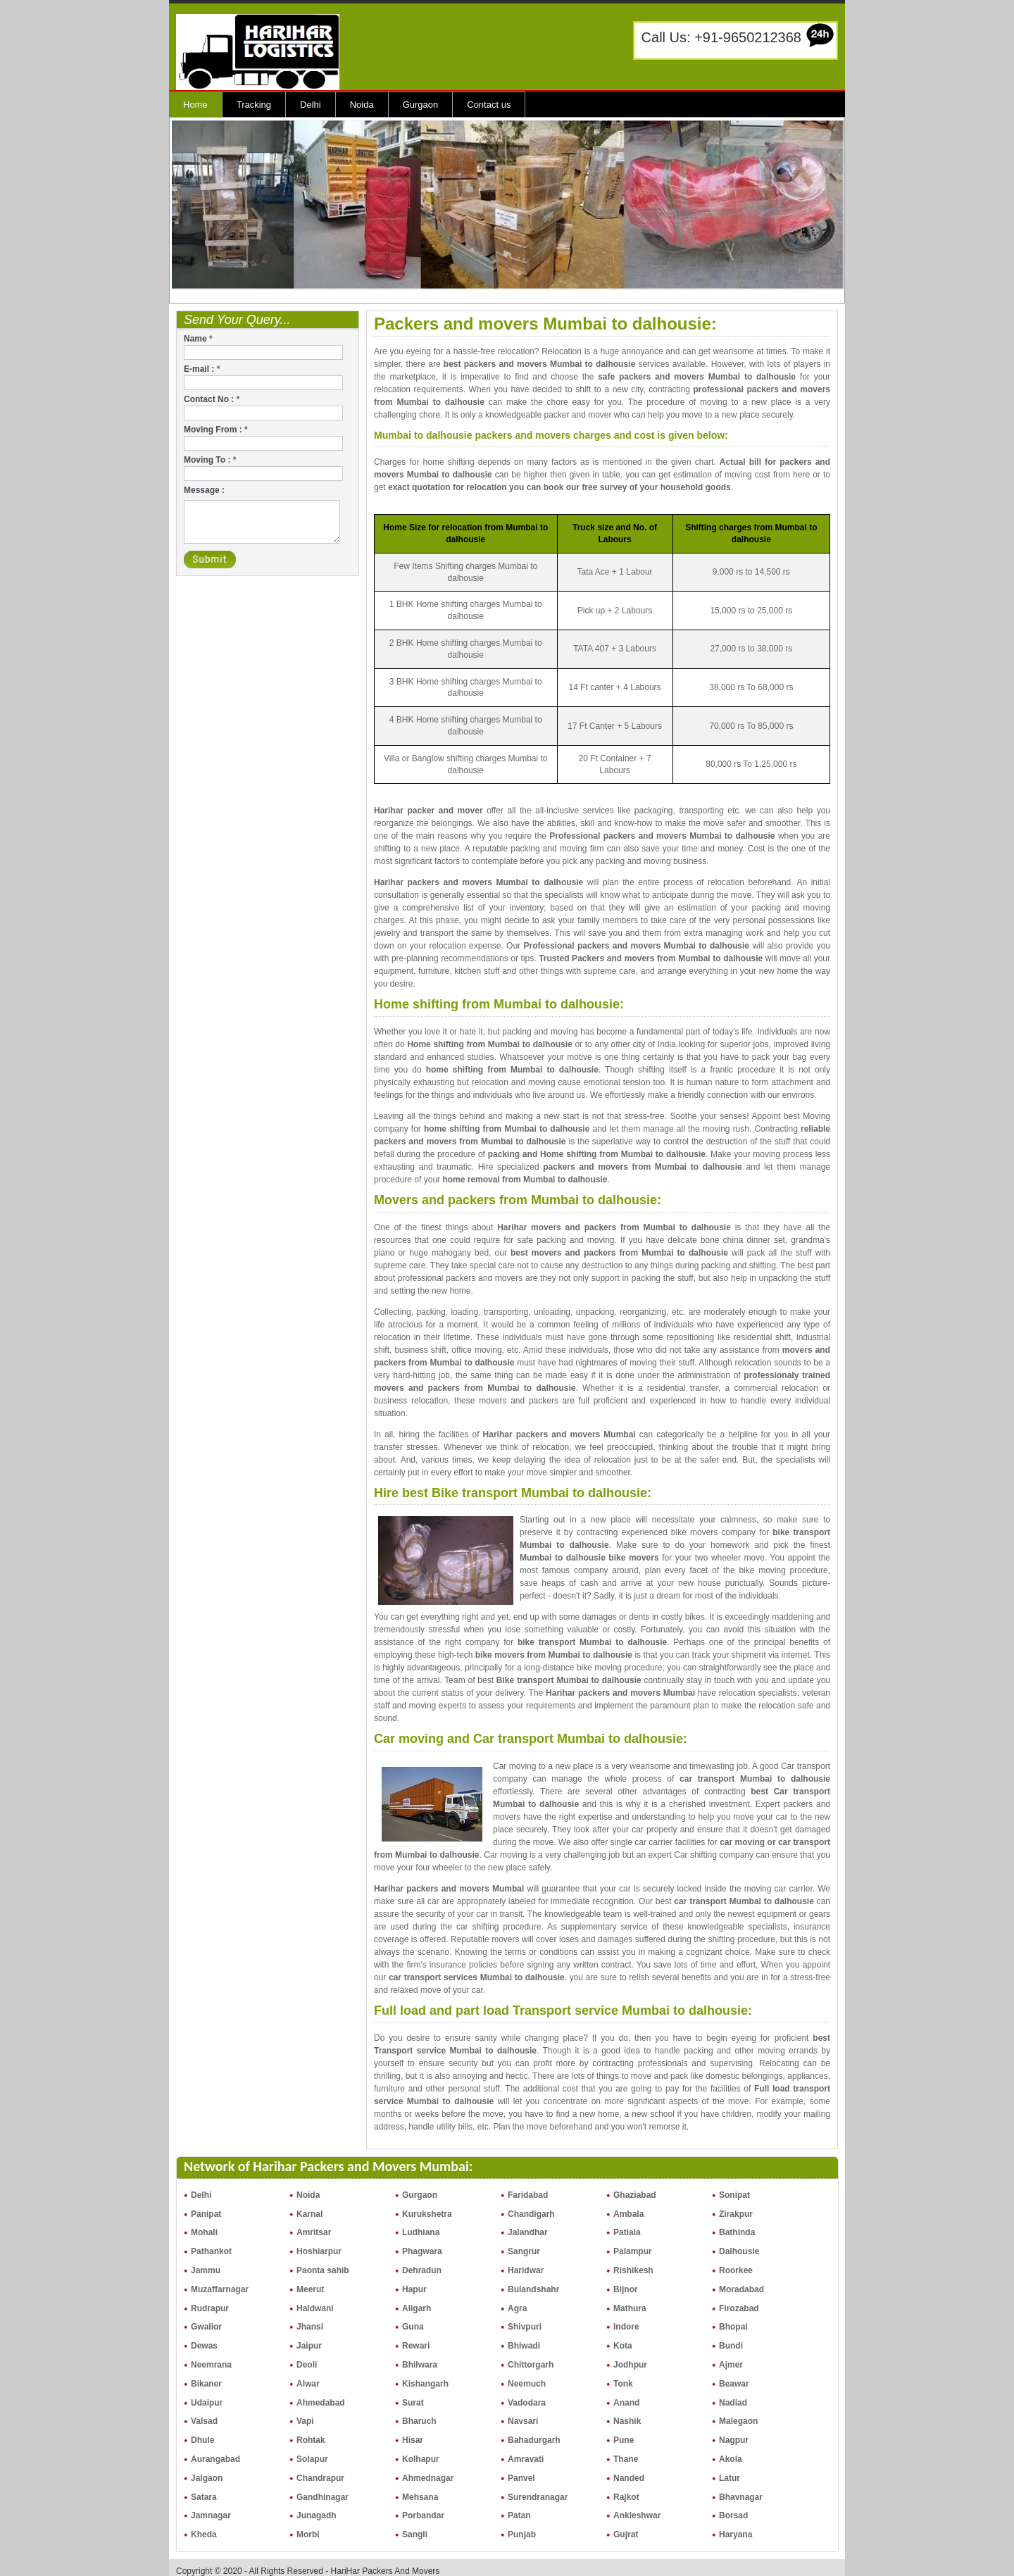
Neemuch (527, 2384)
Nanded (628, 2478)
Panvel (521, 2478)
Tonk (623, 2384)
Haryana (735, 2534)
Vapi (305, 2421)
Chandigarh (531, 2214)
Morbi (308, 2534)
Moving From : (216, 429)
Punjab (522, 2534)
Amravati (526, 2459)
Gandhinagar (322, 2497)
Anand (626, 2403)
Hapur (414, 2289)
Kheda (204, 2534)
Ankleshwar (637, 2515)
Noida (362, 104)
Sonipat (734, 2195)
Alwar (308, 2384)
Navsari (523, 2421)
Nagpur (734, 2440)
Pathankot (211, 2251)
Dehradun (422, 2270)
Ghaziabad (634, 2195)
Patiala (627, 2232)
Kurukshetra (427, 2214)
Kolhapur (420, 2459)
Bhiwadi (524, 2346)
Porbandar (423, 2515)
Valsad (204, 2421)
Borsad (733, 2515)
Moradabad (741, 2289)
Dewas (204, 2346)
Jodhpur (630, 2365)
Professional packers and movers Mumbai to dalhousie (662, 836)
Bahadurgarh (534, 2440)
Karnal (309, 2214)
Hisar (412, 2440)
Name (198, 339)
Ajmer (731, 2365)
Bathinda (737, 2232)
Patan (519, 2515)
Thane (625, 2459)
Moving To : (210, 460)
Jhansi (309, 2327)
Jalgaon (207, 2478)
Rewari (416, 2346)
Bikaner (206, 2384)
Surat (413, 2403)
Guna (413, 2327)
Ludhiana (420, 2232)
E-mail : (202, 369)
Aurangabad (215, 2459)
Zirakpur (736, 2214)
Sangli (414, 2534)
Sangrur (524, 2251)
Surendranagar (538, 2497)
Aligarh (416, 2308)
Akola (730, 2459)
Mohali (204, 2232)
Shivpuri (525, 2327)
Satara (204, 2497)
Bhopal (733, 2327)
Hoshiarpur (319, 2251)
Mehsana (420, 2497)
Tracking (254, 104)
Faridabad (528, 2195)
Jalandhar (528, 2232)
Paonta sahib (322, 2270)
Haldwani (315, 2308)
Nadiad (733, 2403)
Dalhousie (739, 2251)
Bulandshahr (533, 2289)
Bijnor (625, 2289)
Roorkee (736, 2270)
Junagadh (316, 2515)
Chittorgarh (530, 2365)
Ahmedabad (320, 2403)
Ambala (628, 2214)
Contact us (489, 104)
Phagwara (422, 2251)
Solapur (312, 2459)
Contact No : (211, 399)
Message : (204, 490)
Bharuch (419, 2421)
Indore (626, 2327)
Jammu (205, 2270)
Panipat (206, 2214)
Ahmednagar (427, 2478)
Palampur (632, 2251)
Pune (623, 2440)
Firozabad (739, 2308)
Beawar (734, 2384)
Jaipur (309, 2346)
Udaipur (207, 2403)
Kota (622, 2346)
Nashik (627, 2421)
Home (195, 104)
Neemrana (211, 2365)
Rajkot (626, 2497)
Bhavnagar (741, 2497)
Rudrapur (210, 2308)
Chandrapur (320, 2478)
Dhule (202, 2440)
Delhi (310, 104)
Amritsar (313, 2232)
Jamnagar (211, 2515)
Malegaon (738, 2421)
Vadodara (527, 2403)
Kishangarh (425, 2384)
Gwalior (206, 2327)
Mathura (629, 2308)
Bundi (731, 2346)
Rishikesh (633, 2270)
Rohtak (310, 2440)
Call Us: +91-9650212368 (721, 37)
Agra (517, 2308)
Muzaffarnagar (220, 2289)
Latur (729, 2478)
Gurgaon (421, 104)
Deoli (306, 2365)
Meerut (310, 2289)
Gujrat (625, 2534)
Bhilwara (419, 2365)
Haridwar (526, 2270)
